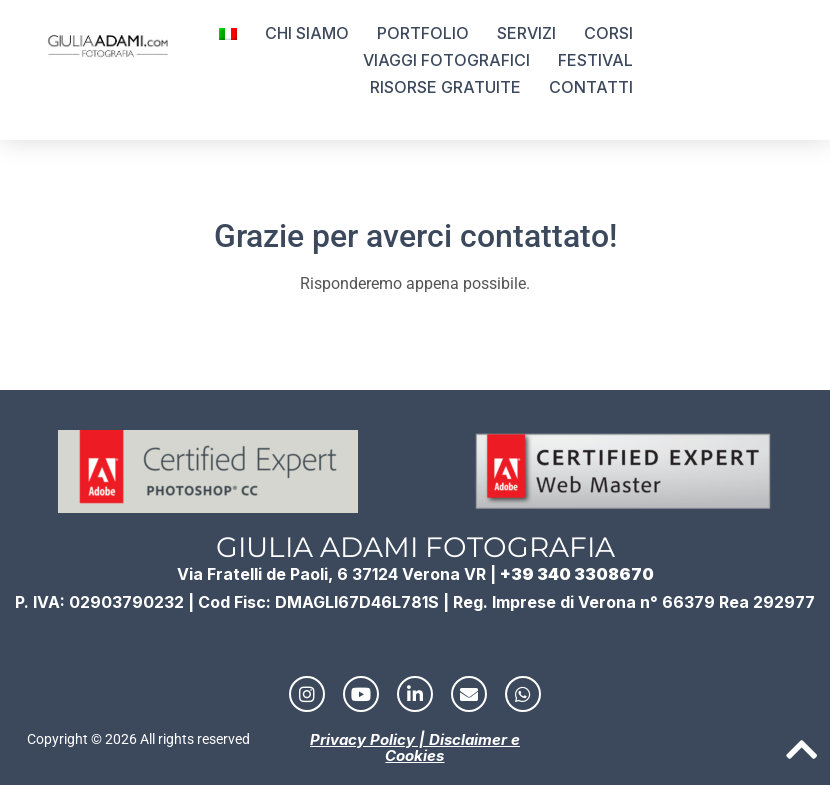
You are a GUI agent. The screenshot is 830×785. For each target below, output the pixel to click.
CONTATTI (591, 87)
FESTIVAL (595, 60)
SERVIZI (526, 33)
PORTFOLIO (423, 33)
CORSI (608, 33)
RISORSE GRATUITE (445, 87)
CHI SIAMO (307, 33)
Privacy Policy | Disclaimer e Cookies (415, 747)
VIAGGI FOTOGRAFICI (446, 60)
